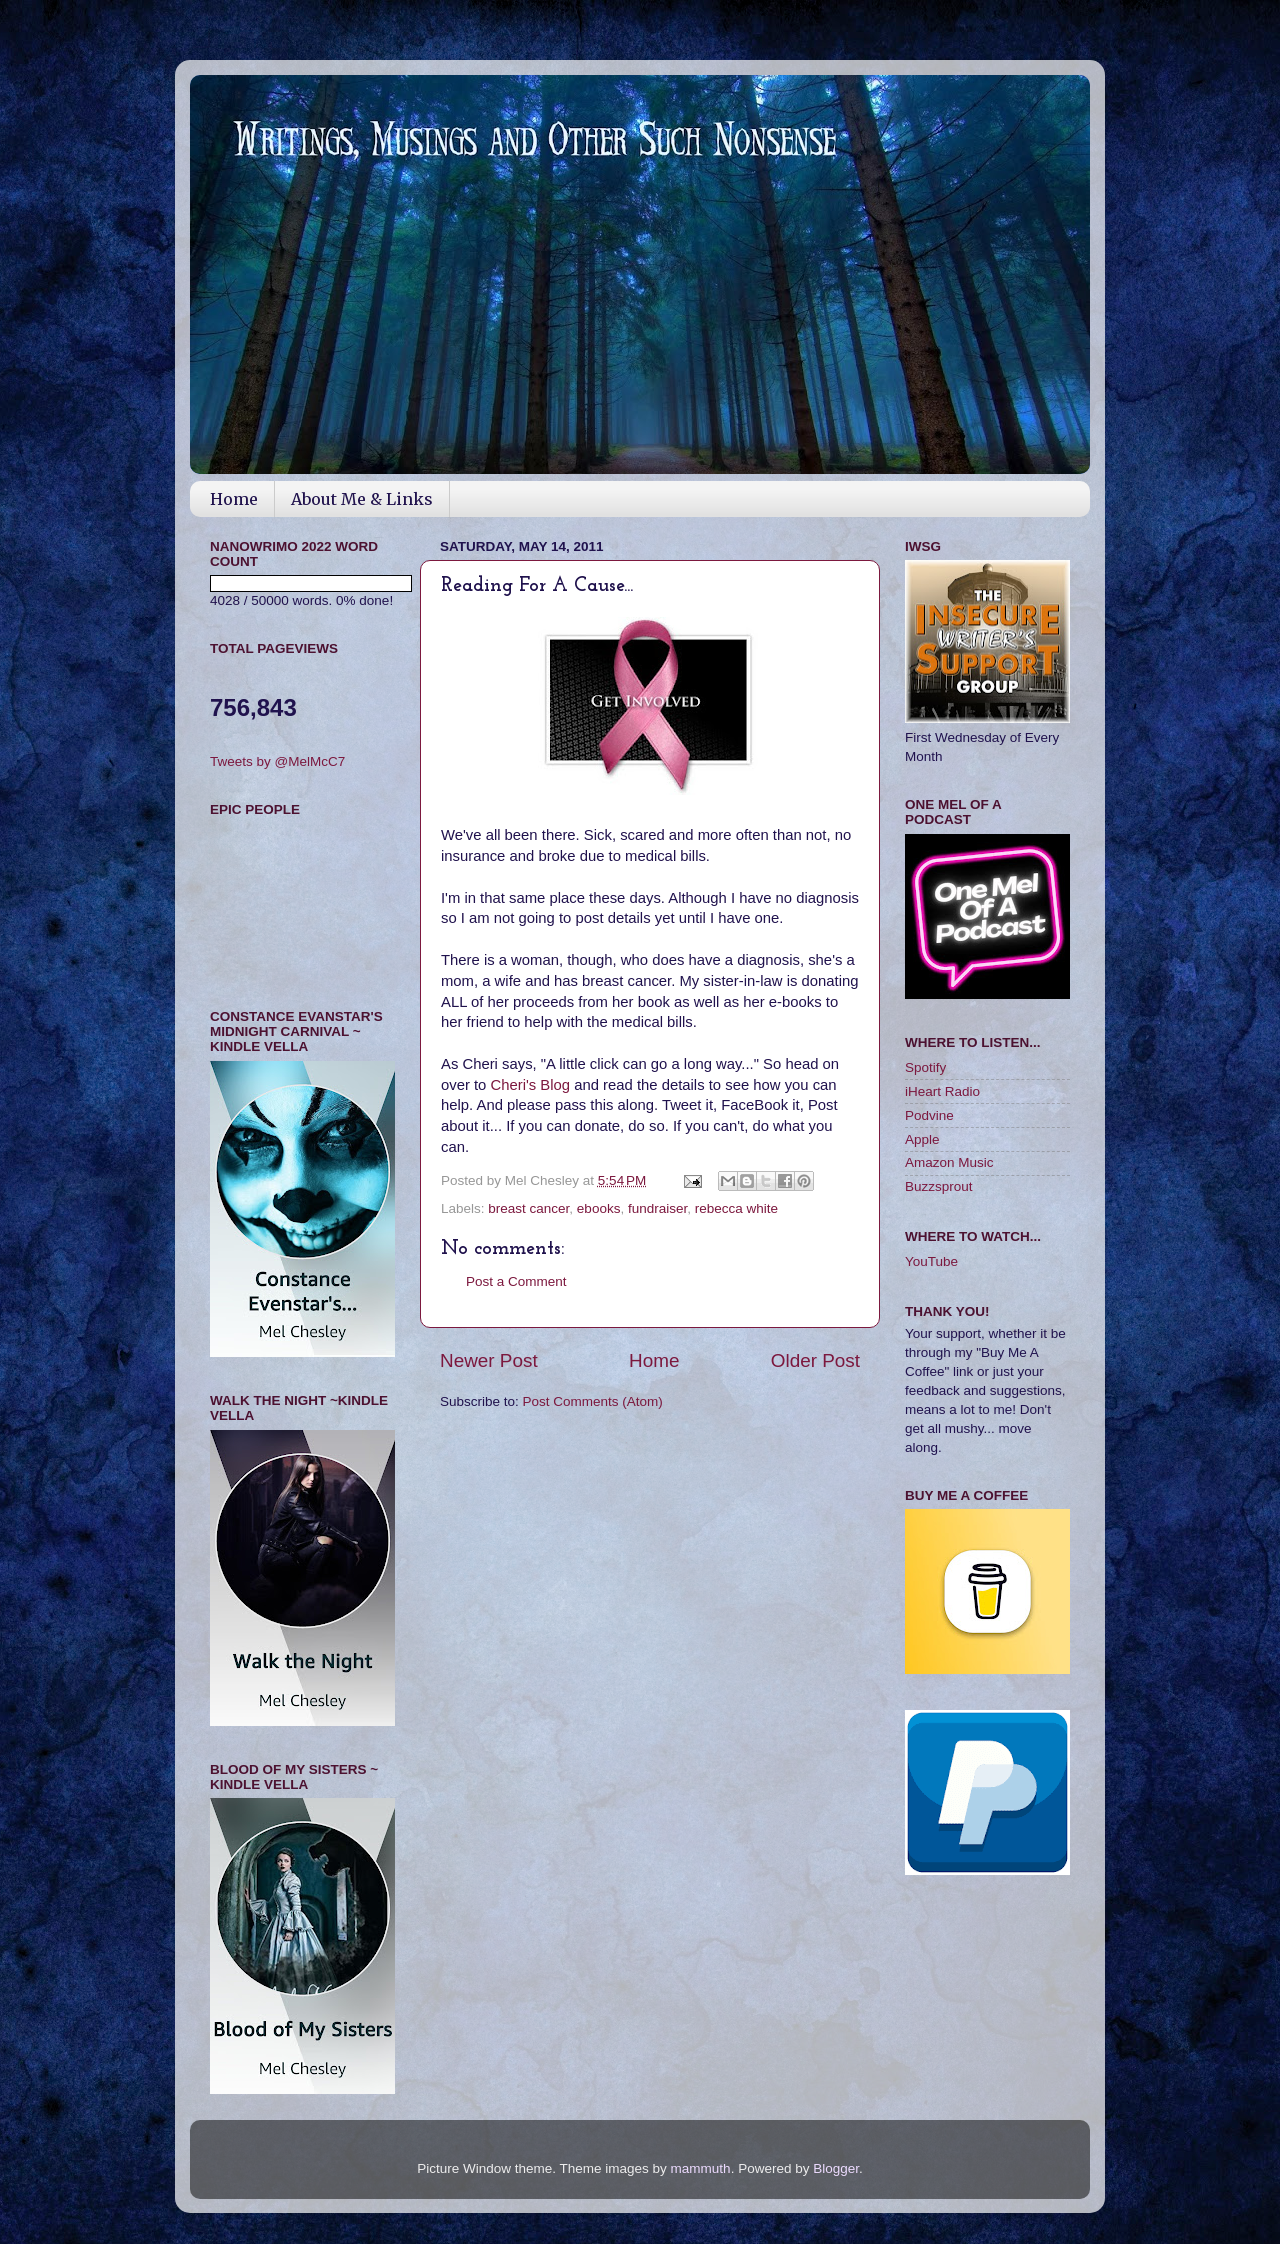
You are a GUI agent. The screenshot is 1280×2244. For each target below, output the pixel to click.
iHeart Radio (942, 1091)
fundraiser (657, 1208)
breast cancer (528, 1208)
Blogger (836, 2168)
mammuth (701, 2168)
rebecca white (736, 1208)
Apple (922, 1139)
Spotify (925, 1067)
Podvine (929, 1115)
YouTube (931, 1261)
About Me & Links (362, 499)
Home (234, 499)
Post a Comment (516, 1281)
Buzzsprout (939, 1186)
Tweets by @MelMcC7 (277, 761)
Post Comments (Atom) (593, 1401)
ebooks (599, 1208)
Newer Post (489, 1360)
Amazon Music (949, 1162)
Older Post (815, 1360)
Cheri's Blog (531, 1085)
